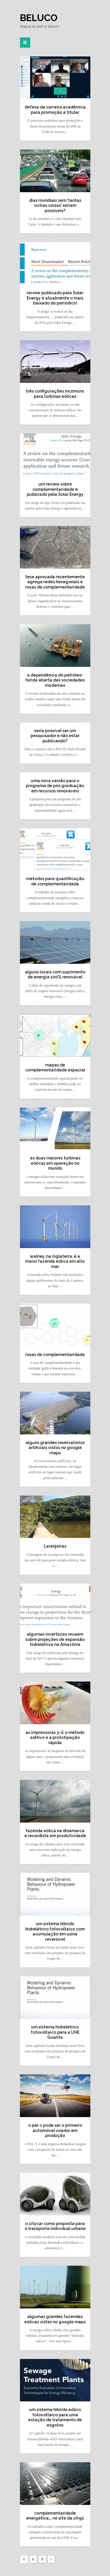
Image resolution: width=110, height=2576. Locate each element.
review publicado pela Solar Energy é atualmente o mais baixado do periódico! (55, 297)
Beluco (38, 17)
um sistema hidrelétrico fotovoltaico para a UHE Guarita (55, 2032)
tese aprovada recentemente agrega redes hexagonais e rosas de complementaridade (55, 581)
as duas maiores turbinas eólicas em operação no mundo (55, 1163)
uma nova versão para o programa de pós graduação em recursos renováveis (55, 785)
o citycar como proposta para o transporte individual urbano (55, 2226)
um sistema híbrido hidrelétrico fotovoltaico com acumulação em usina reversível (55, 1931)
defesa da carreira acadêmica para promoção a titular (55, 110)
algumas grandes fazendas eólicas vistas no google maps (55, 2319)
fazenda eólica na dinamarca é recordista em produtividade (55, 1833)
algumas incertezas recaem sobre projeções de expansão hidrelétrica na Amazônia (55, 1639)
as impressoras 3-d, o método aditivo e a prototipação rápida (55, 1737)
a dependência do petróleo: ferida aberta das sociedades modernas (55, 680)
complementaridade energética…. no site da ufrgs (55, 2516)
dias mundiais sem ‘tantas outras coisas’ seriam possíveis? (55, 205)
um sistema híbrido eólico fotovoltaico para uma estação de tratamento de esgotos (55, 2417)
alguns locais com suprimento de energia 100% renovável (55, 975)
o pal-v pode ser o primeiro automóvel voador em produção (55, 2130)
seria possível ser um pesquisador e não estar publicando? (55, 735)
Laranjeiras (55, 1546)
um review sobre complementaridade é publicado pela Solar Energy (55, 489)
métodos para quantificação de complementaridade (55, 881)
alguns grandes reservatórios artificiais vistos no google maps (55, 1447)
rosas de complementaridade (55, 1354)
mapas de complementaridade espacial (55, 1068)
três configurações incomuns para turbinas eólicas (55, 394)
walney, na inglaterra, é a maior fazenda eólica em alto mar (55, 1261)
